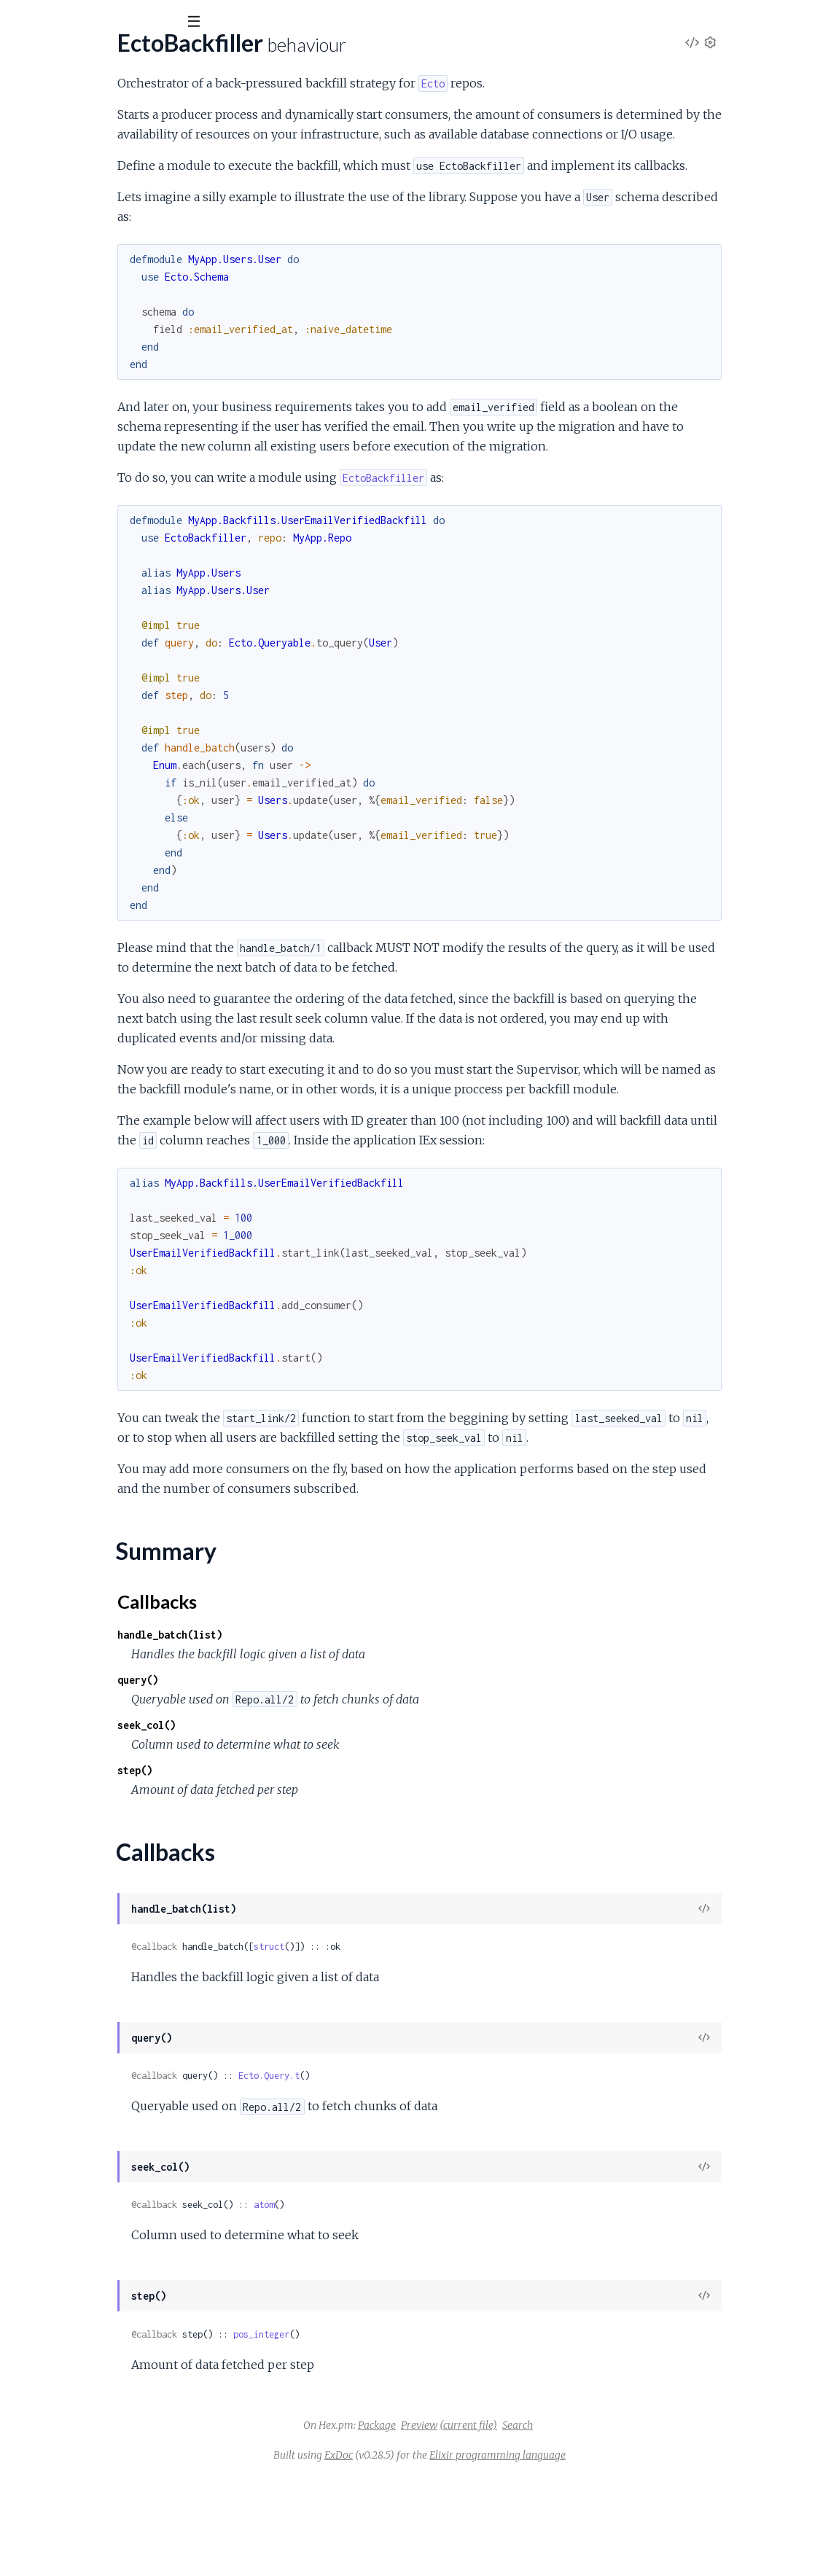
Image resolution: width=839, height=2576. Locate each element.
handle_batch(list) (314, 1733)
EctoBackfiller (62, 57)
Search (627, 2523)
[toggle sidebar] (198, 23)
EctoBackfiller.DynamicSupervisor (96, 234)
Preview (528, 2523)
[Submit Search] (21, 22)
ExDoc (448, 2553)
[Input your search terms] (109, 21)
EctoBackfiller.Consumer (73, 215)
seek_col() (291, 1823)
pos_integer (406, 2432)
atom (409, 2303)
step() (279, 1868)
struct (414, 2045)
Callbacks (47, 189)
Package (486, 2523)
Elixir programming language (607, 2553)
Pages (31, 101)
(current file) (577, 2523)
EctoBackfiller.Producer (70, 254)
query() (282, 1778)
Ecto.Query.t (414, 2174)
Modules (87, 101)
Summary (47, 172)
